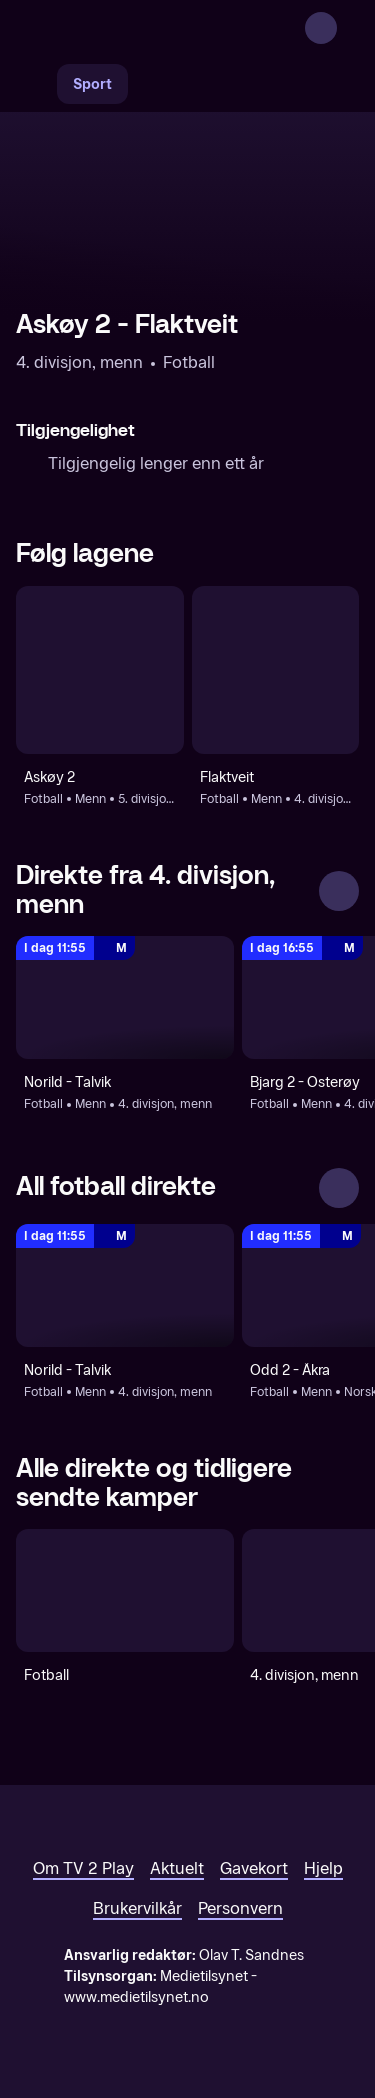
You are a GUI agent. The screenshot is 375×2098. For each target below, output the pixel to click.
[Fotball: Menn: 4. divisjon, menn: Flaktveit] (276, 670)
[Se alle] (339, 891)
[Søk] (36, 84)
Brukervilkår (137, 1908)
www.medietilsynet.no (136, 1997)
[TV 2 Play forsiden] (166, 28)
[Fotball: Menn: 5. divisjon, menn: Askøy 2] (100, 670)
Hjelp (323, 1868)
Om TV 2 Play (83, 1868)
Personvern (240, 1908)
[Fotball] (125, 1590)
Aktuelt (177, 1868)
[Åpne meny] (347, 28)
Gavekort (254, 1868)
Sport (92, 84)
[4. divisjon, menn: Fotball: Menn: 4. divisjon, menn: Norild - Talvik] (125, 997)
